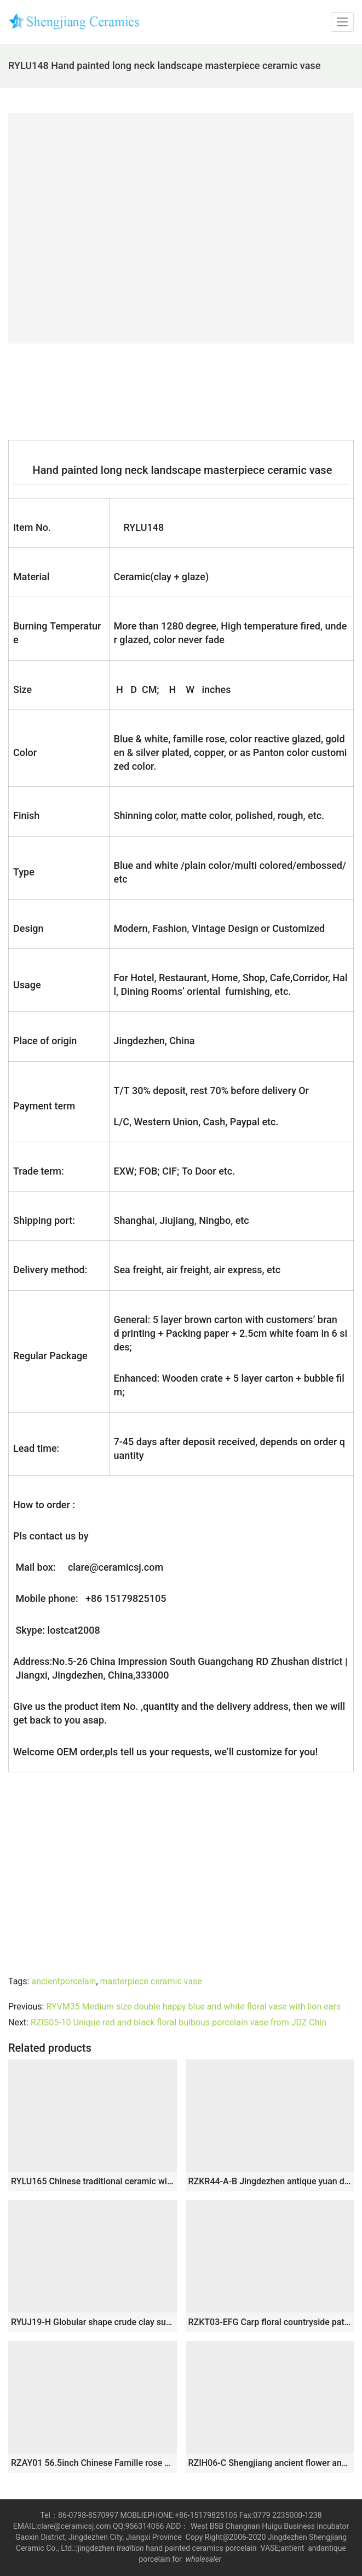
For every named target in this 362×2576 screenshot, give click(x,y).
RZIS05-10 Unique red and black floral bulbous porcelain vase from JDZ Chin (178, 2022)
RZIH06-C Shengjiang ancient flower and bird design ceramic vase (270, 2463)
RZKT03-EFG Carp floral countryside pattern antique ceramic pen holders (270, 2322)
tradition (130, 2548)
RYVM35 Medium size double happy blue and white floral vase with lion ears (193, 2006)
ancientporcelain (63, 1981)
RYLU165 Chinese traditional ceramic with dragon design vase (92, 2181)
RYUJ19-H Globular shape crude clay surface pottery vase (92, 2322)
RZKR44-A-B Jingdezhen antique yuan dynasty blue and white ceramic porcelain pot (270, 2181)
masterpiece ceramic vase (151, 1981)
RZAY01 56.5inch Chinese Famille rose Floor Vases (92, 2463)
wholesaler (204, 2559)
